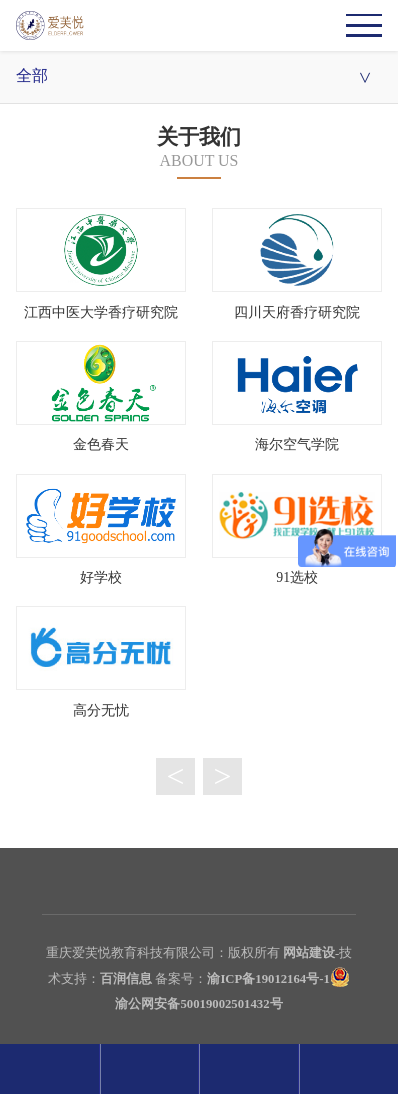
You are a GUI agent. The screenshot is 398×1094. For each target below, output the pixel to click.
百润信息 (126, 979)
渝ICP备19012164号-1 (268, 979)
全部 (199, 77)
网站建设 (309, 953)
